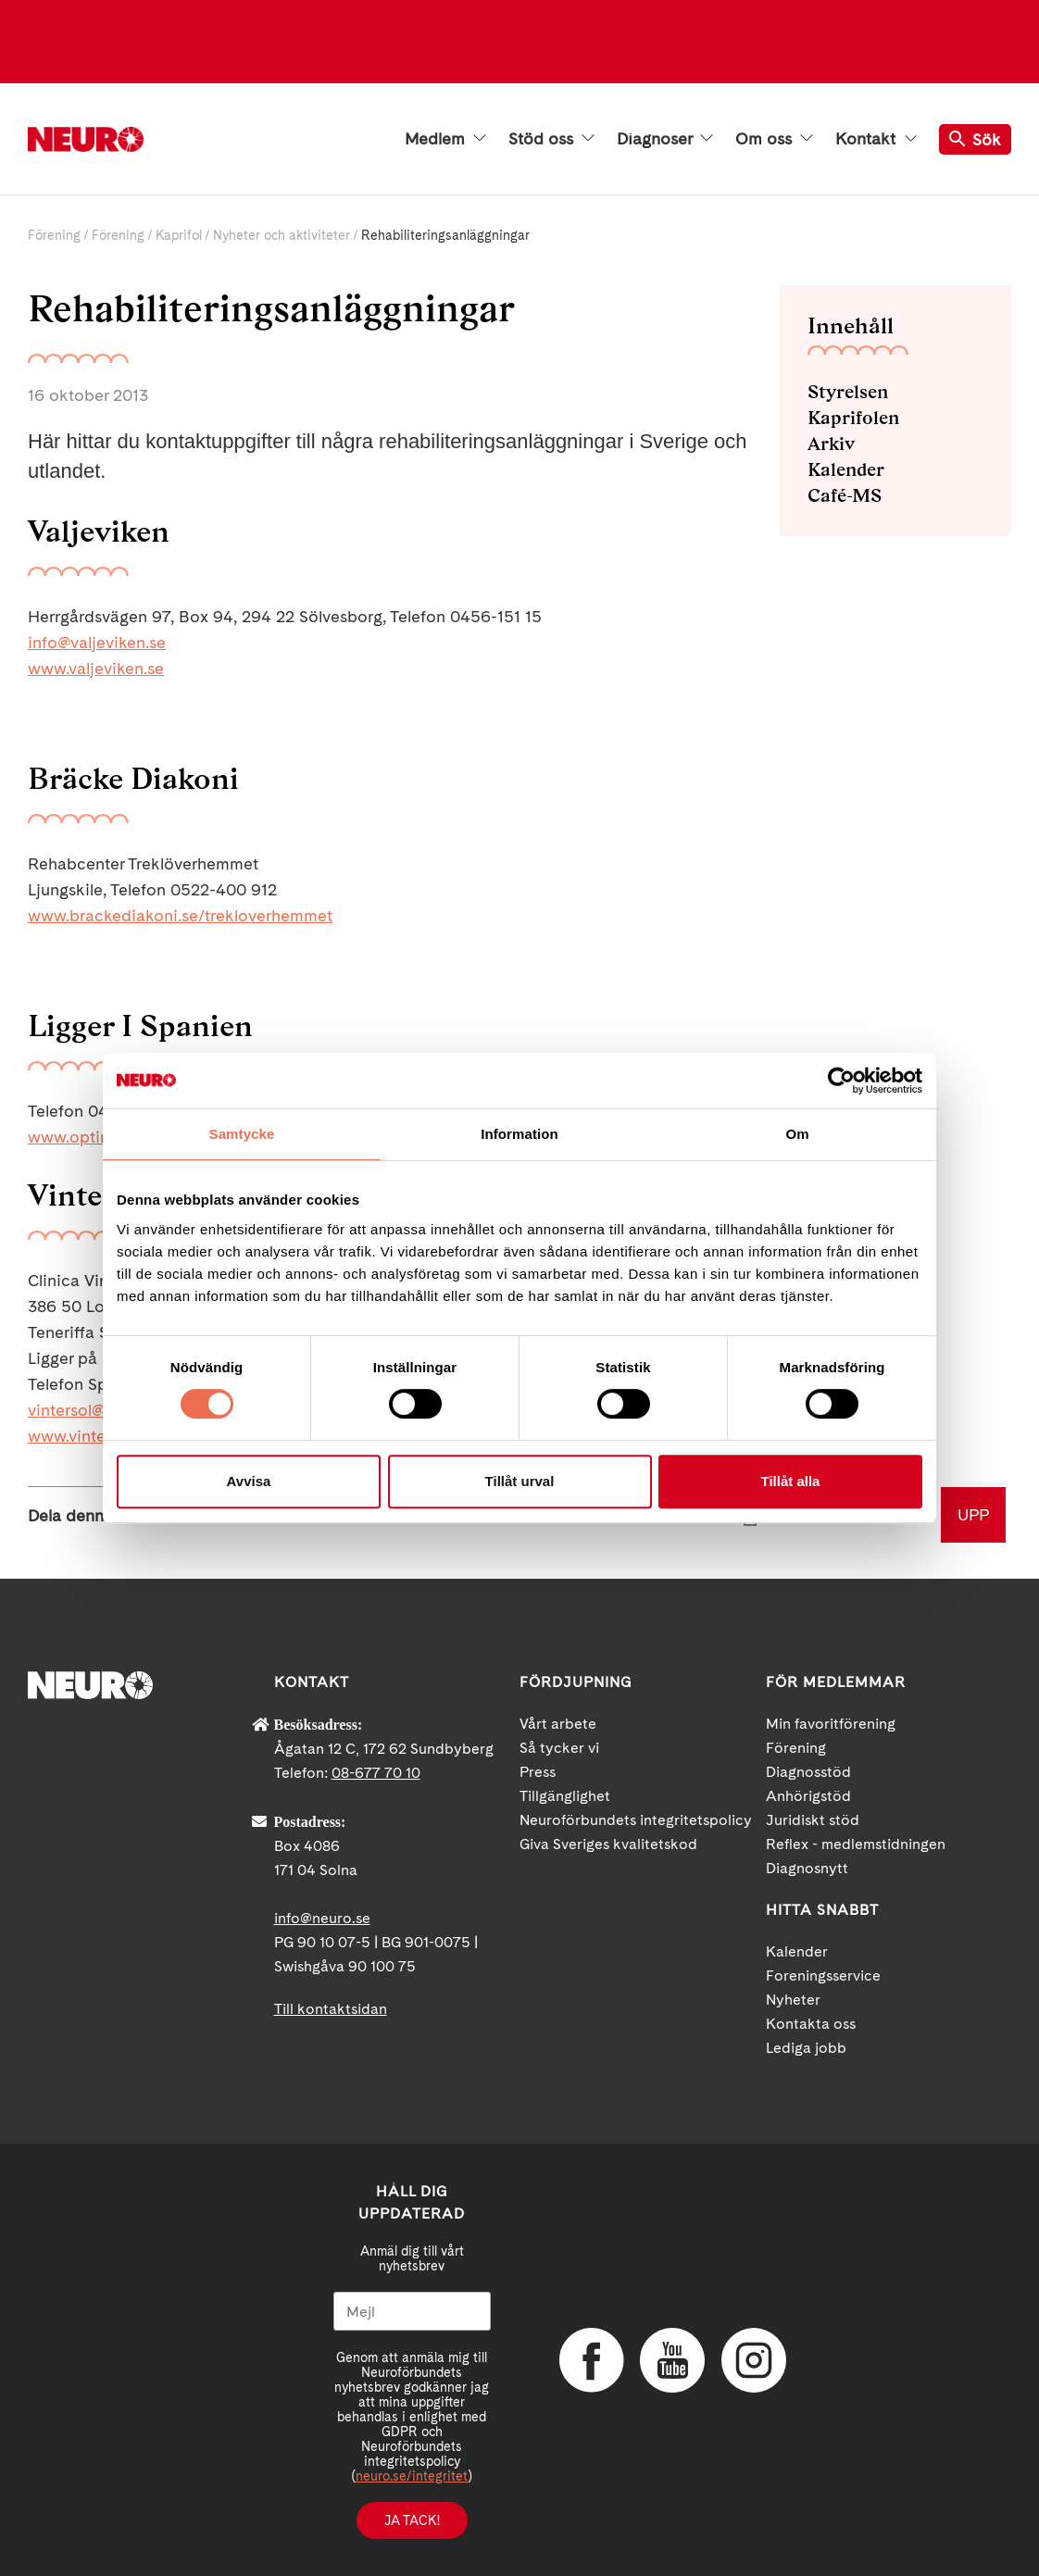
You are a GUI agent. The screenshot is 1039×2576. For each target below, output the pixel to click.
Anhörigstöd (808, 1796)
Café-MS (844, 495)
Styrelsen (847, 392)
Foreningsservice (823, 1975)
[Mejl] (412, 2311)
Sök (975, 139)
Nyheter (793, 1999)
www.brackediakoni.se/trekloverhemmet (180, 915)
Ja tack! (412, 2520)
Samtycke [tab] (242, 1134)
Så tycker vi (559, 1748)
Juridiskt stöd (812, 1820)
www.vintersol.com (98, 1435)
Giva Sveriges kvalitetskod (608, 1844)
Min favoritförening (830, 1723)
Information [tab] (519, 1134)
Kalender (845, 469)
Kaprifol (179, 235)
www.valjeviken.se (96, 668)
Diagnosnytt (807, 1868)
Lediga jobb (806, 2048)
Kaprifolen (853, 417)
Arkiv (831, 443)
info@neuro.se (322, 1918)
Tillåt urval (520, 1481)
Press (538, 1772)
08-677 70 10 (376, 1773)
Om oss (774, 139)
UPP (973, 1514)
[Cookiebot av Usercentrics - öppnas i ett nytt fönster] (841, 1080)
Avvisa (249, 1481)
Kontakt (876, 139)
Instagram (753, 2360)
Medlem (445, 139)
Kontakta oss (811, 2023)
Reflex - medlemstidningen (855, 1844)
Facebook (591, 2360)
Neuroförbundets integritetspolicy (636, 1820)
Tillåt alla (790, 1481)
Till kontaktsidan (330, 2009)
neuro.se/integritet (412, 2476)
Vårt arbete (558, 1723)
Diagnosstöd (808, 1772)
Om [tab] (796, 1134)
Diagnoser (665, 139)
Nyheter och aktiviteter (281, 235)
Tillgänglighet (565, 1796)
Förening (54, 235)
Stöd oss (551, 139)
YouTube (672, 2360)
